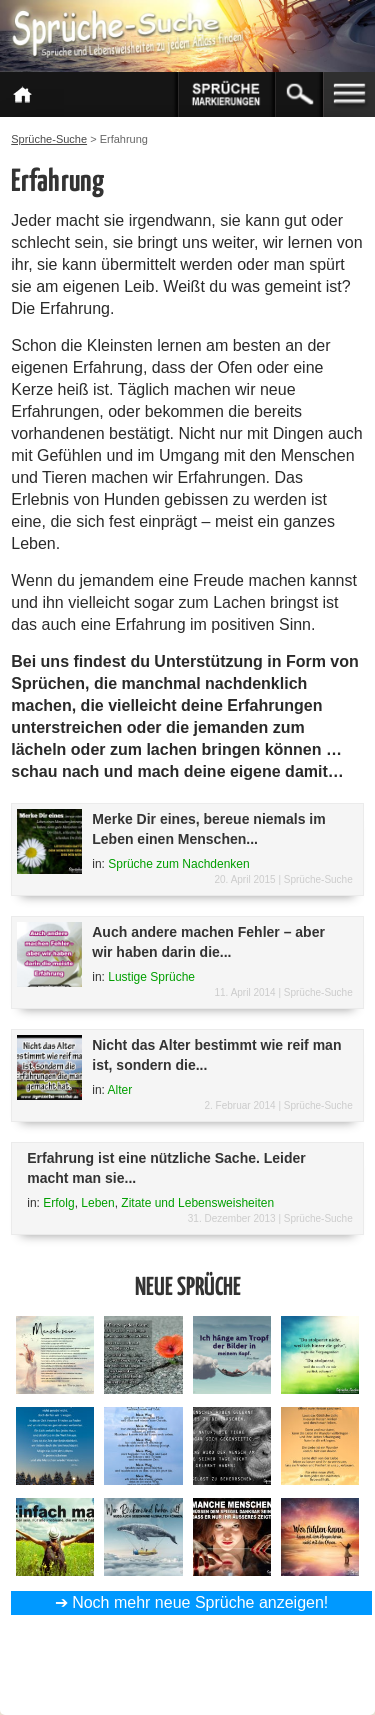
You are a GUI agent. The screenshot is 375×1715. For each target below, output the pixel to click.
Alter (120, 1090)
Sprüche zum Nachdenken (178, 864)
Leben (97, 1203)
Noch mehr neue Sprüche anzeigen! (200, 1602)
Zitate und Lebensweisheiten (197, 1203)
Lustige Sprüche (151, 977)
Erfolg (58, 1203)
